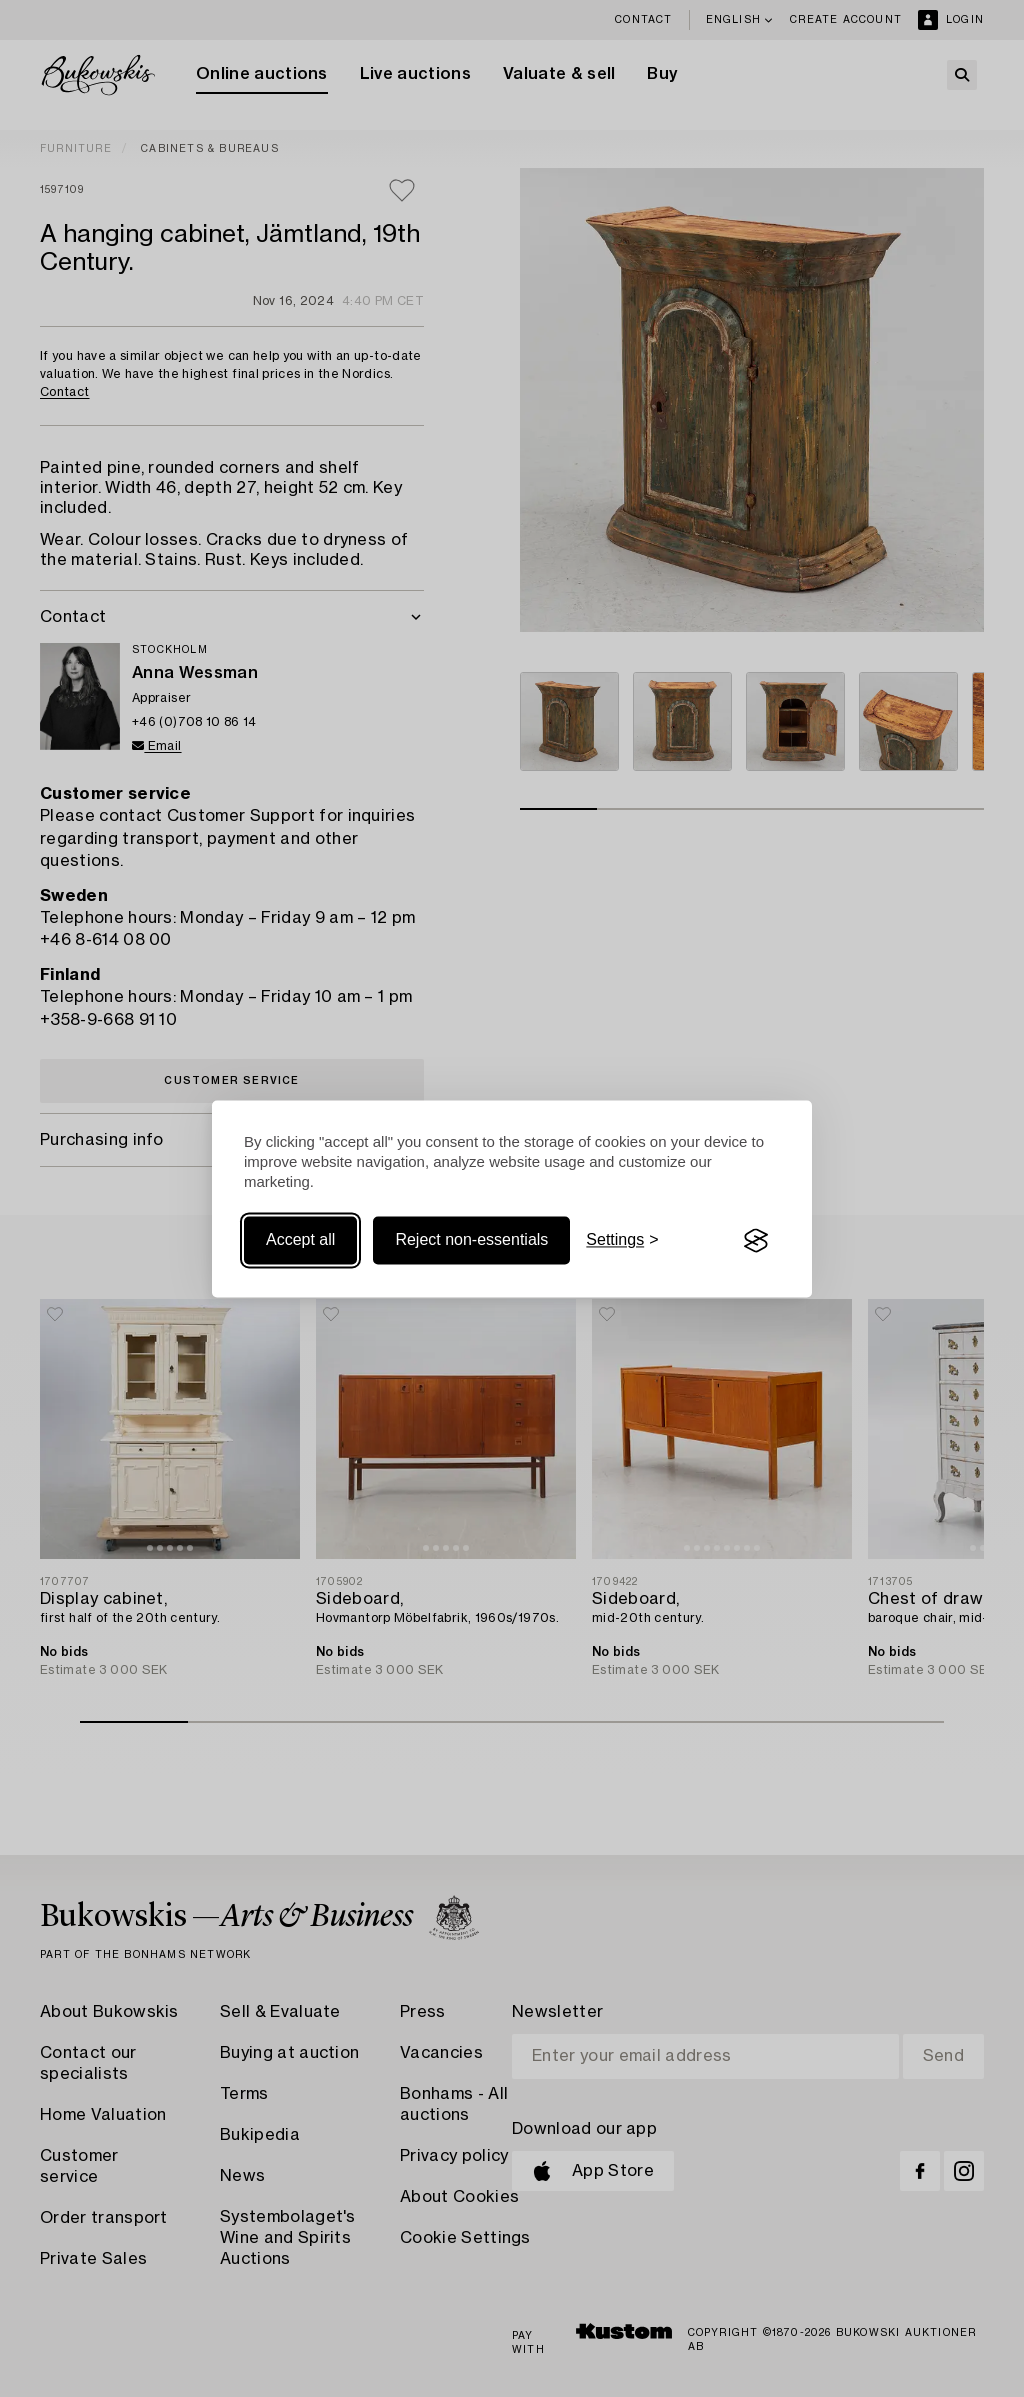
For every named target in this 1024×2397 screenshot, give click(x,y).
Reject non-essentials (471, 1240)
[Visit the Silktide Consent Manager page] (756, 1241)
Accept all (300, 1240)
